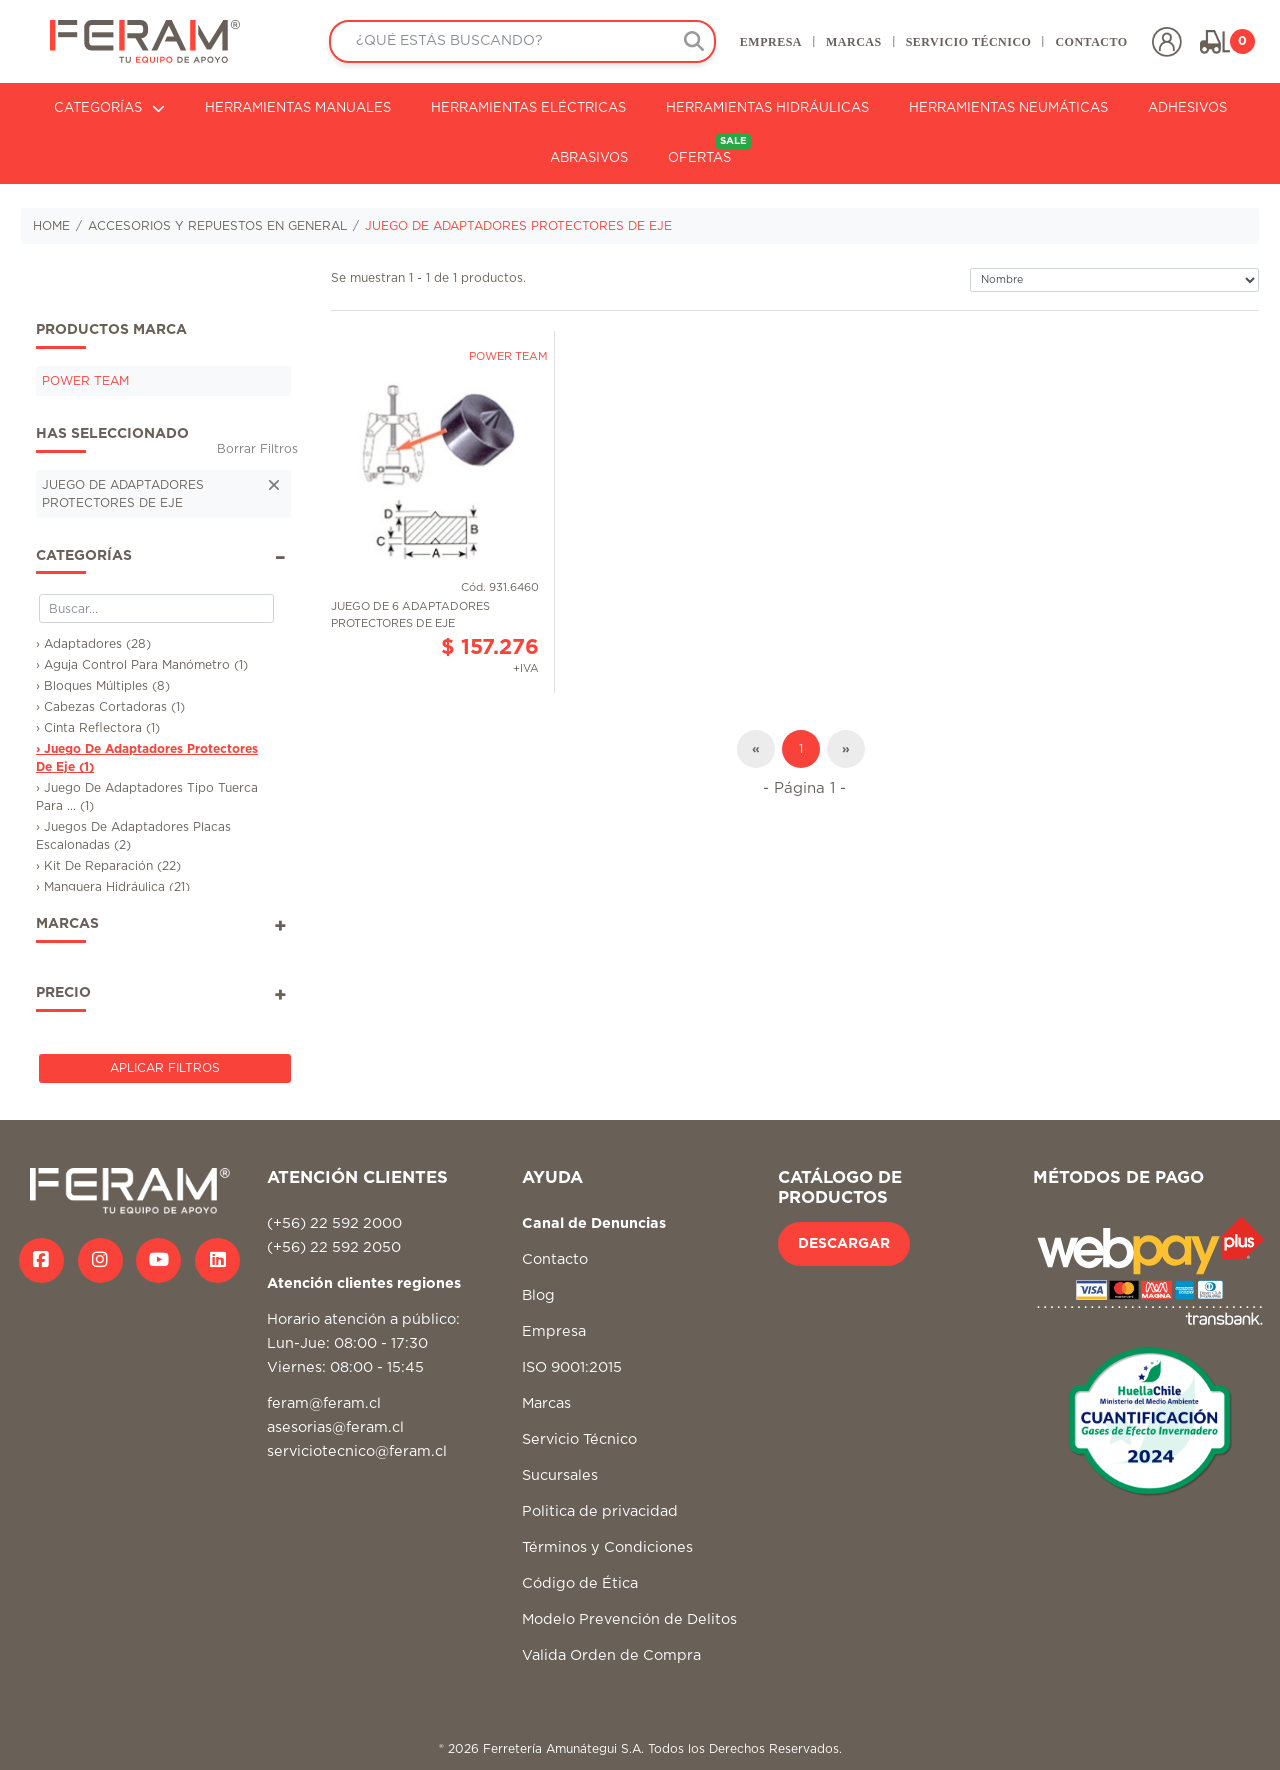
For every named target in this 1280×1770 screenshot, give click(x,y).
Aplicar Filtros (165, 1068)
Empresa (554, 1331)
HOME (51, 226)
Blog (538, 1295)
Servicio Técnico (579, 1439)
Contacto (555, 1259)
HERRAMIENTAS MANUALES (298, 108)
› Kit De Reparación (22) (108, 866)
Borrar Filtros (257, 449)
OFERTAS (709, 149)
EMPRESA (770, 42)
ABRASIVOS (589, 158)
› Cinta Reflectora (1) (98, 728)
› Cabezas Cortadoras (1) (110, 707)
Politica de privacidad (600, 1511)
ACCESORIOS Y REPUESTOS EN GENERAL (217, 226)
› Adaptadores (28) (93, 644)
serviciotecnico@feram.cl (357, 1451)
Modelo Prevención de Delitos (629, 1619)
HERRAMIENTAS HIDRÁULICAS (767, 108)
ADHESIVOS (1187, 108)
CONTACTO (1091, 42)
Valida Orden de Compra (611, 1655)
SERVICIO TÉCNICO (968, 42)
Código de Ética (580, 1583)
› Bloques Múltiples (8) (103, 686)
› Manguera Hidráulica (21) (113, 887)
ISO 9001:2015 (572, 1367)
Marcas (546, 1403)
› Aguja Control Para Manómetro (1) (142, 665)
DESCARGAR (844, 1244)
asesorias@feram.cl (335, 1427)
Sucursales (560, 1475)
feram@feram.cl (324, 1403)
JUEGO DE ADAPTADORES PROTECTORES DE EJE (518, 226)
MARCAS (853, 42)
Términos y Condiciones (607, 1547)
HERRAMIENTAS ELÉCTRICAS (528, 108)
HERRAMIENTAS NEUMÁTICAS (1008, 108)
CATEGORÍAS (109, 108)
